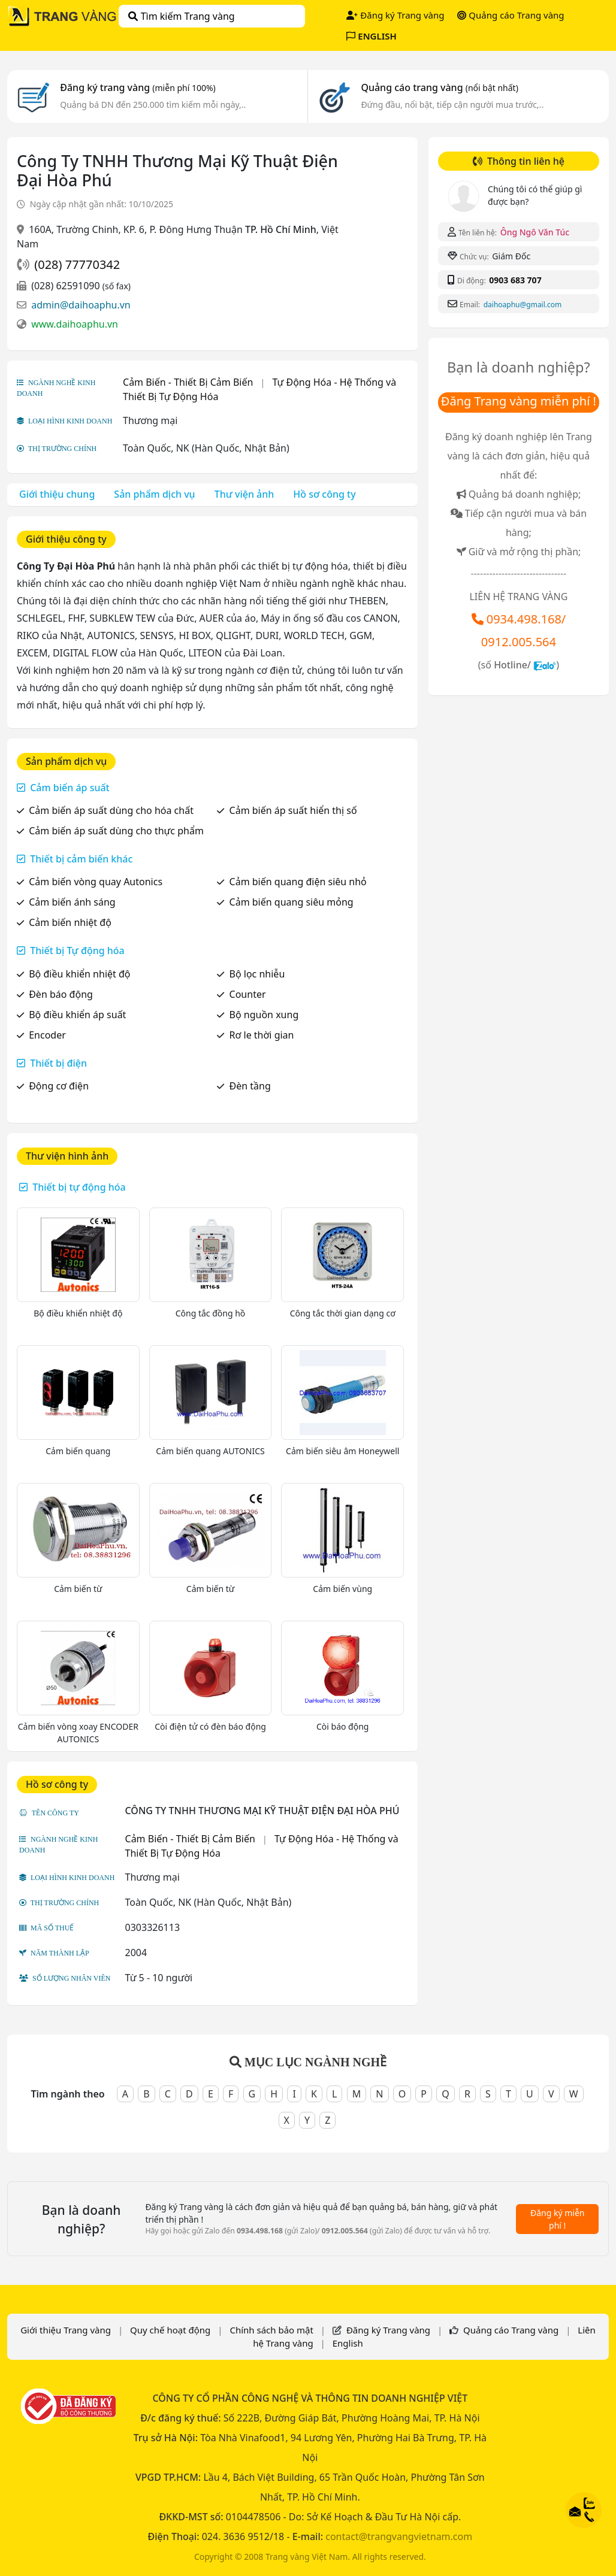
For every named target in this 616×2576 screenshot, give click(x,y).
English (348, 2343)
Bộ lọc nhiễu (257, 973)
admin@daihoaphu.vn (81, 304)
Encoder (47, 1035)
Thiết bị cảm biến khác (81, 858)
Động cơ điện (59, 1085)
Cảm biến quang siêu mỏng (292, 902)
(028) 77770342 (77, 264)
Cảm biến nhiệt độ (70, 922)
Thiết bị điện (58, 1063)
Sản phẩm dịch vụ (154, 494)
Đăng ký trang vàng (138, 87)
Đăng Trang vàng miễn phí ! (518, 401)
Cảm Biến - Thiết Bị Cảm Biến (188, 382)
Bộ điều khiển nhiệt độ (79, 973)
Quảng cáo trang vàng (439, 87)
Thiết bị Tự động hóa (77, 950)
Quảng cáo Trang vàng (510, 15)
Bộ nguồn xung (264, 1014)
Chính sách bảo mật (271, 2330)
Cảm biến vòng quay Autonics (95, 881)
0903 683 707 (515, 280)
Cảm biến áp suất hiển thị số (293, 810)
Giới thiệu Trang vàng (65, 2330)
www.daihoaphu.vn (74, 324)
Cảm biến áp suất (70, 787)
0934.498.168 (524, 619)
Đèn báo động (61, 994)
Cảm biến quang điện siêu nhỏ (298, 881)
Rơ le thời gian (262, 1035)
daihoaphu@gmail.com (523, 304)
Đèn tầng (250, 1085)
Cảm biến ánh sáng (72, 902)
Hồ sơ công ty (324, 494)
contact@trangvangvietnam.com (398, 2536)
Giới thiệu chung (57, 494)
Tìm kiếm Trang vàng (181, 16)
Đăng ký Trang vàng (395, 15)
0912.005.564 (518, 642)
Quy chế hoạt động (170, 2330)
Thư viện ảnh (244, 494)
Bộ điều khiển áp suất (77, 1014)
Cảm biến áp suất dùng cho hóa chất (111, 810)
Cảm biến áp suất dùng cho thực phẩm (116, 830)
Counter (248, 994)
